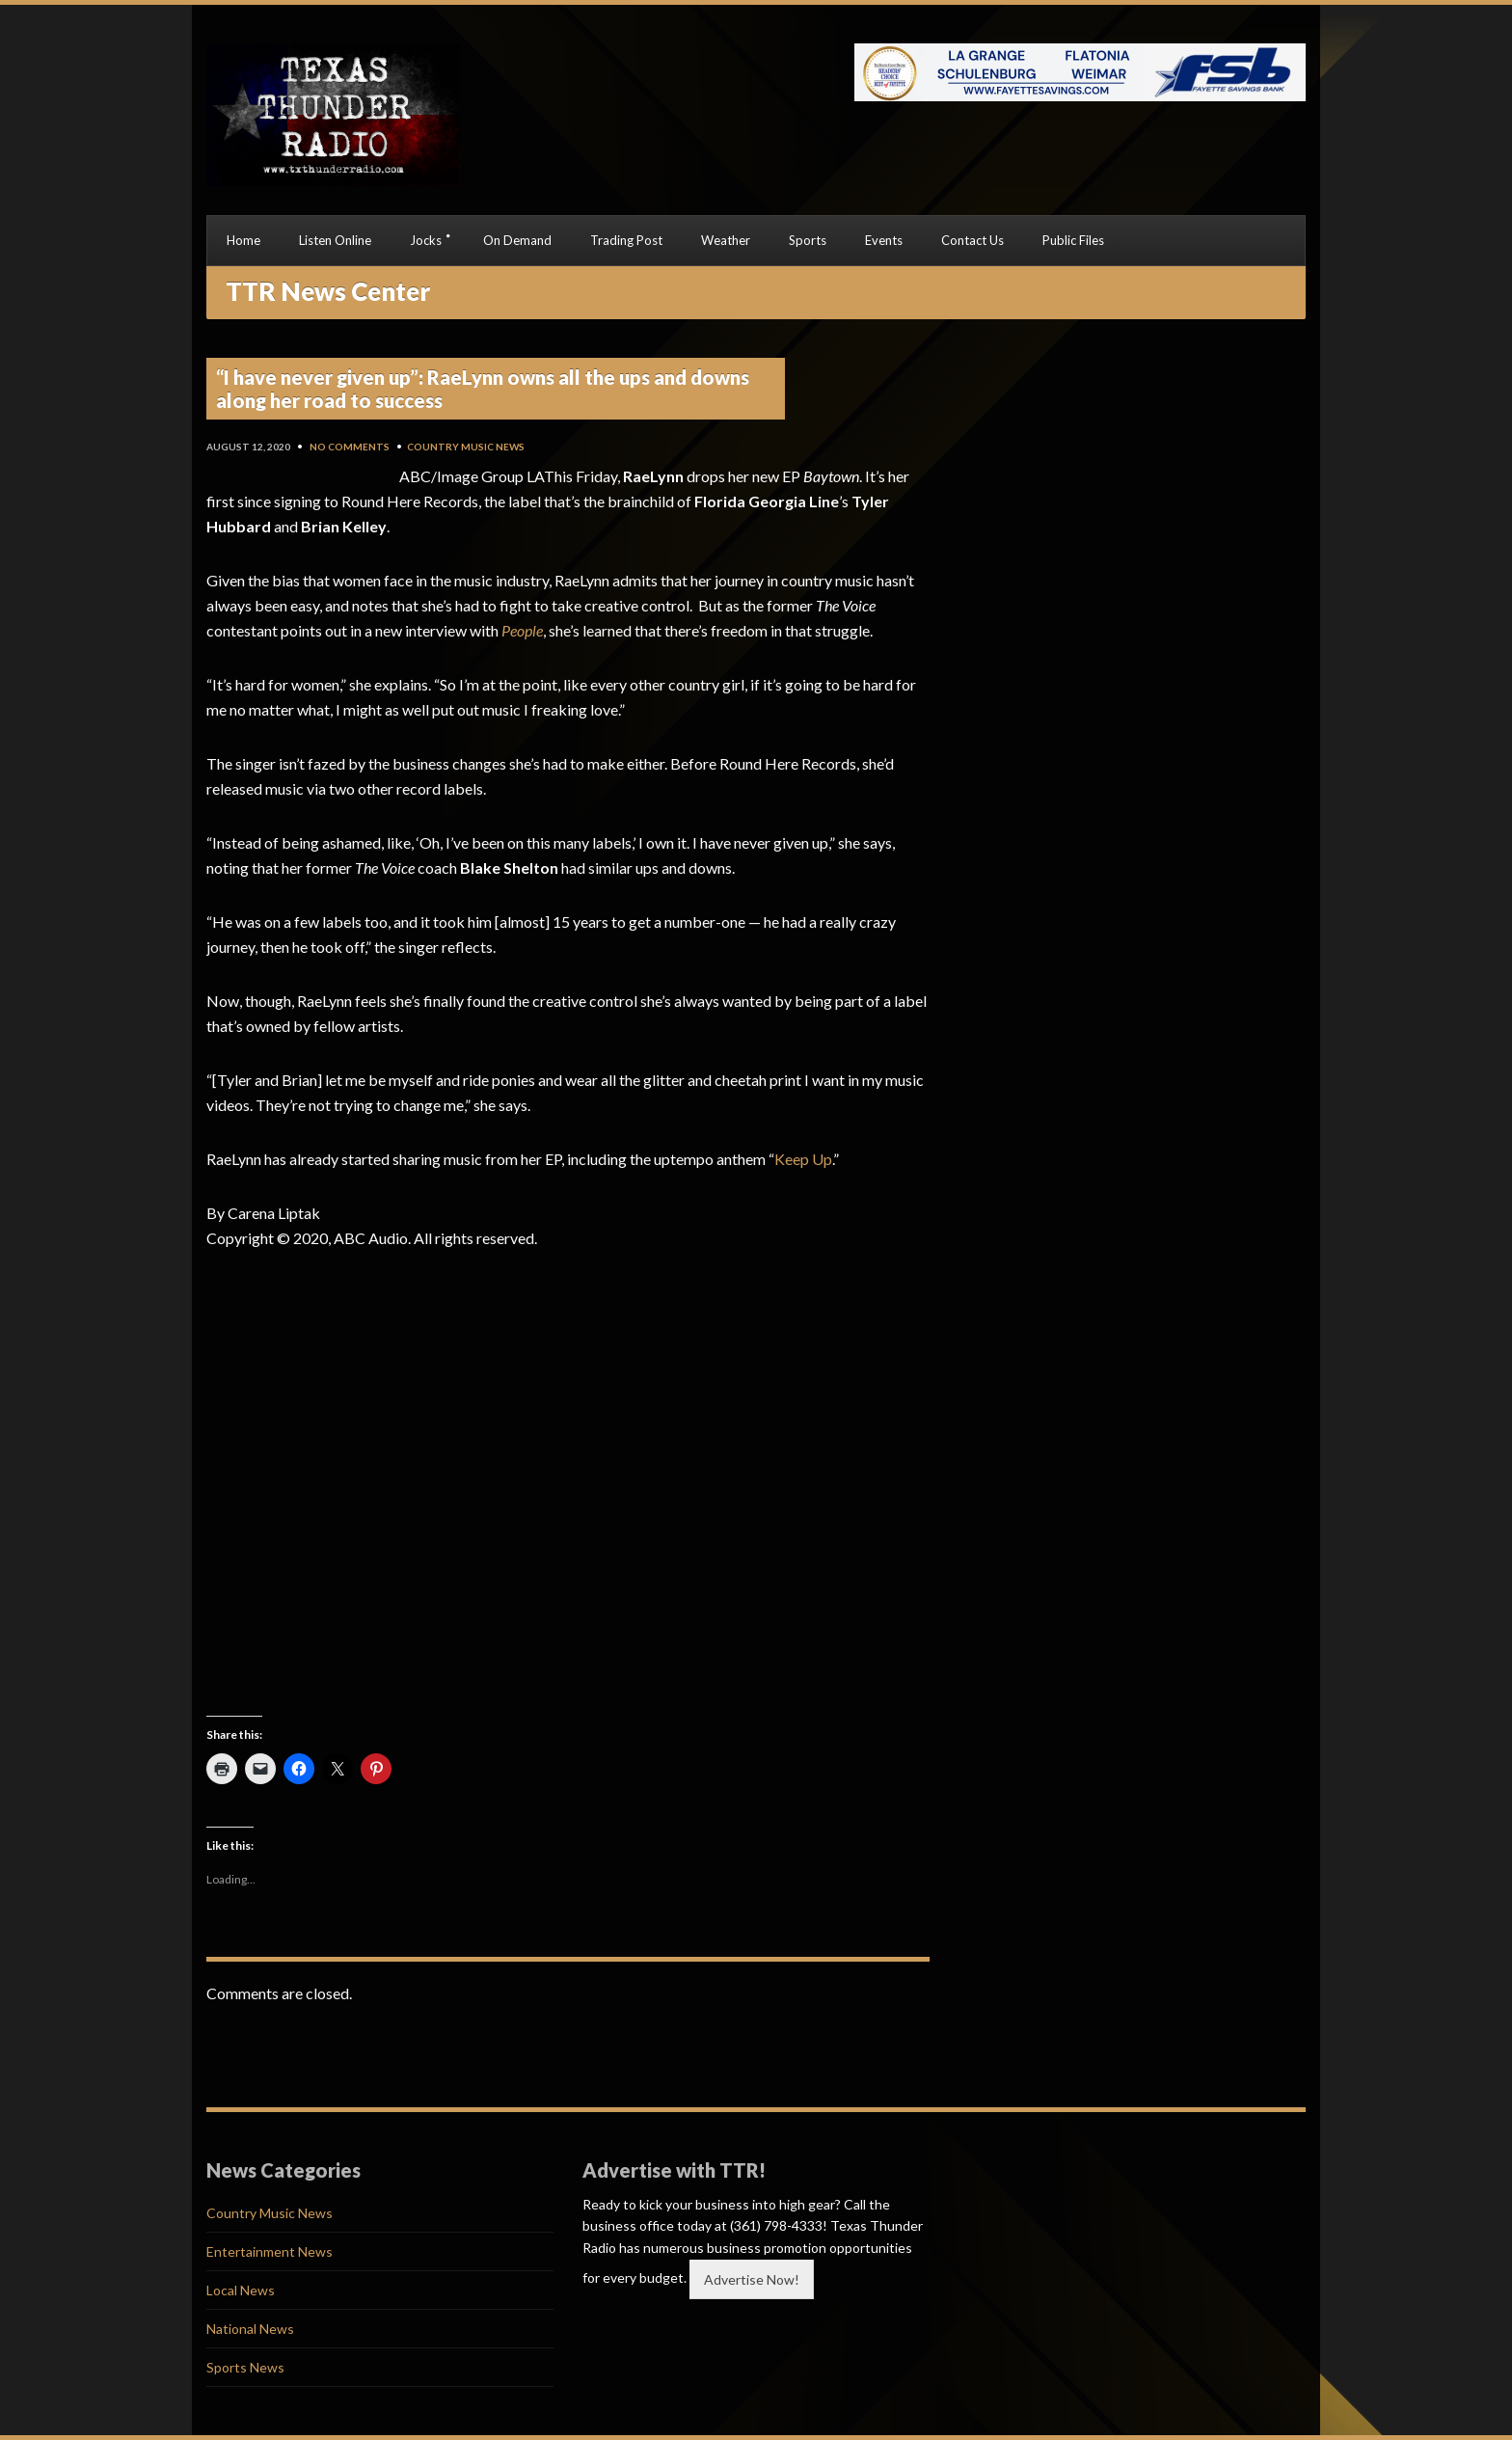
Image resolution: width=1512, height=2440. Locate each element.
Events (884, 240)
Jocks (426, 240)
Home (243, 240)
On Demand (517, 240)
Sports (807, 240)
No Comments (350, 446)
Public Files (1073, 240)
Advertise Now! (751, 2279)
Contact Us (972, 240)
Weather (725, 240)
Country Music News (466, 446)
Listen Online (335, 240)
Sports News (245, 2367)
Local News (240, 2290)
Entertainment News (269, 2251)
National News (250, 2328)
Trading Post (626, 240)
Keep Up (803, 1159)
